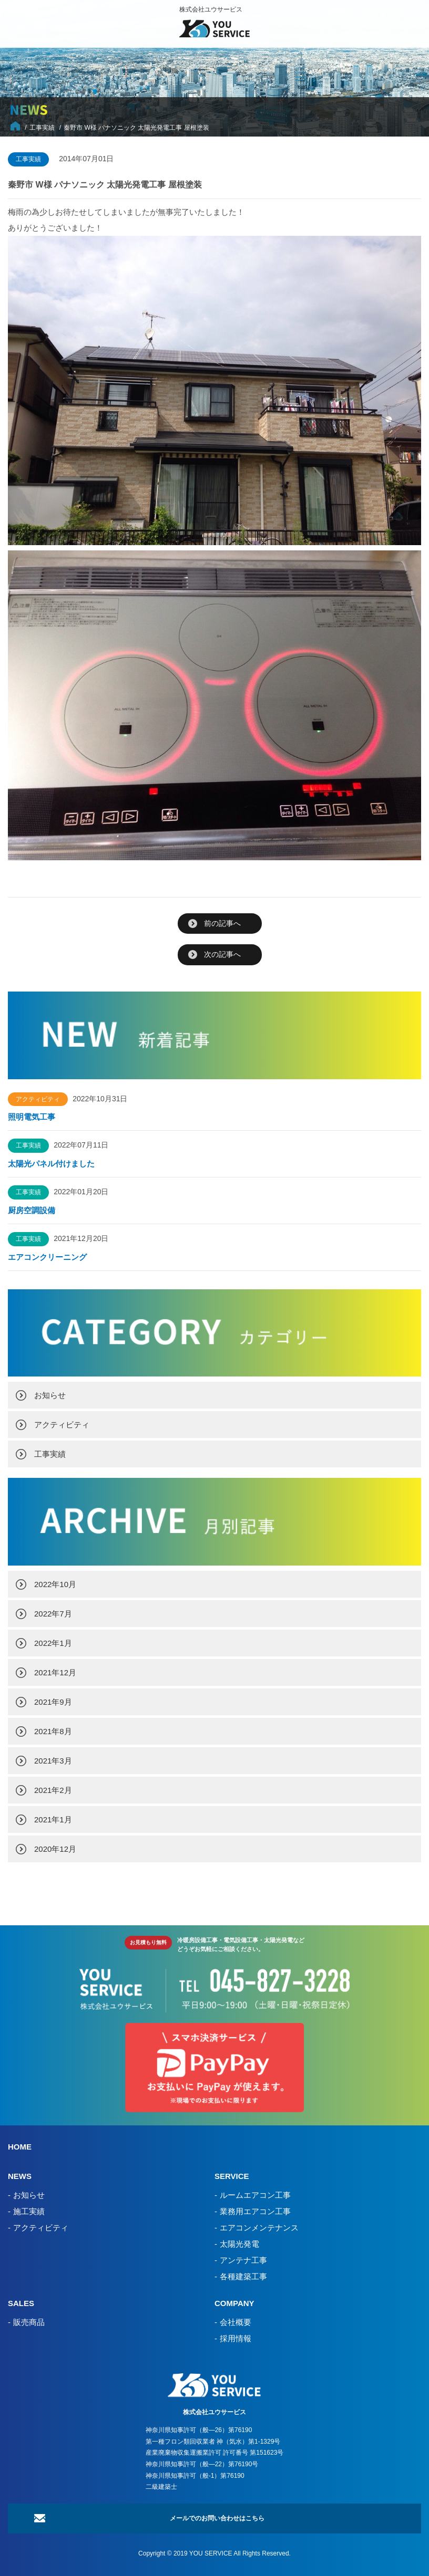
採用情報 (235, 2338)
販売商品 (29, 2322)
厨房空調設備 (35, 1210)
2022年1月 (53, 1643)
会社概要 (235, 2322)
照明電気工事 (31, 1116)
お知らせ (50, 1395)
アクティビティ (61, 1424)
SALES (21, 2303)
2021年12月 (55, 1672)
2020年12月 (55, 1848)
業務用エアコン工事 (255, 2211)
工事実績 (50, 1453)
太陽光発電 (239, 2243)
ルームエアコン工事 (255, 2195)
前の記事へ (222, 923)
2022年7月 (53, 1613)
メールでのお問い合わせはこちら (217, 2518)
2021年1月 (53, 1819)
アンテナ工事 (243, 2260)
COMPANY (234, 2303)
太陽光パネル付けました (51, 1163)
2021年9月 (53, 1701)
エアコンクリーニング (47, 1257)
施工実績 (29, 2211)
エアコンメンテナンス (259, 2227)
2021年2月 (53, 1790)
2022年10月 (55, 1584)
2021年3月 (53, 1760)
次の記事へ (222, 954)
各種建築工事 (243, 2276)
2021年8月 (53, 1731)
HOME (20, 2146)
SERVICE (231, 2176)
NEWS (20, 2176)
